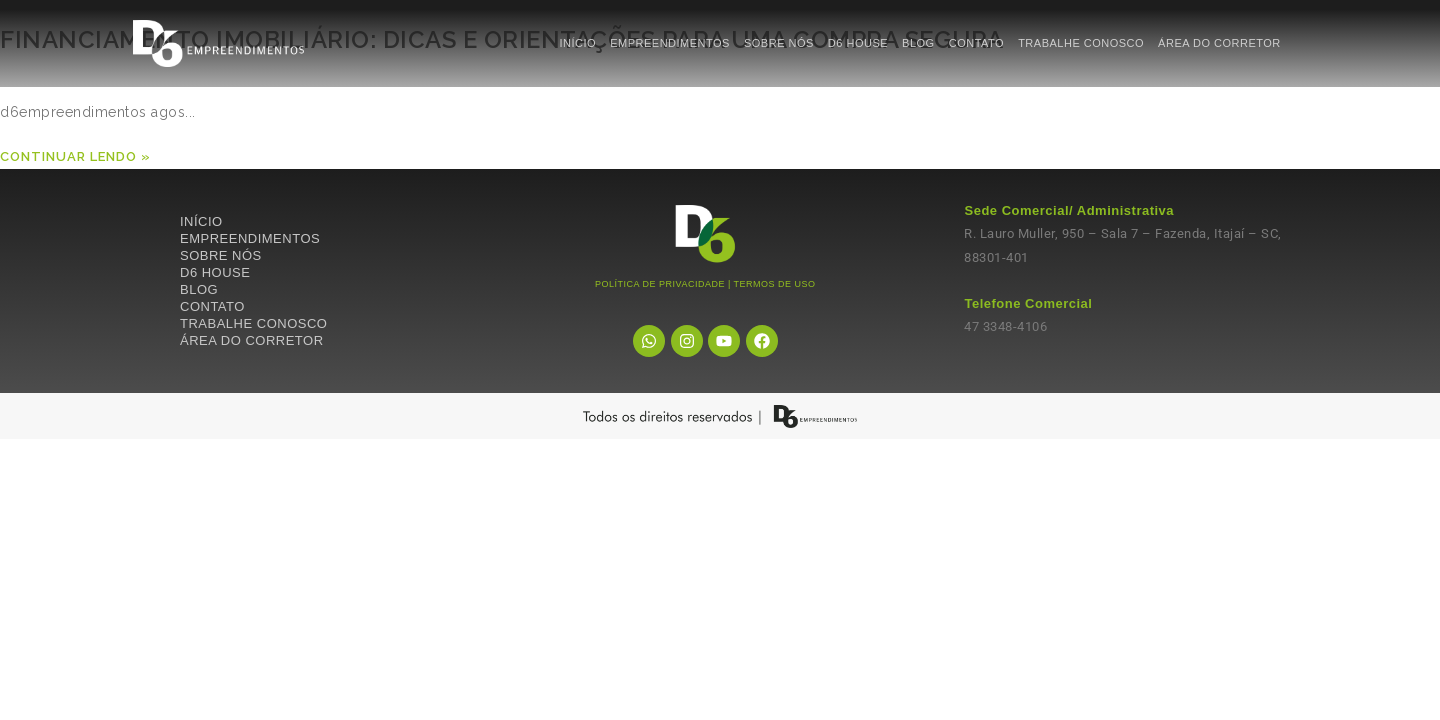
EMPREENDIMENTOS (670, 43)
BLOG (918, 43)
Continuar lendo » (75, 156)
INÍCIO (578, 43)
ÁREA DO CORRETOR (1219, 43)
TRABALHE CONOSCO (1081, 43)
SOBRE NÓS (779, 43)
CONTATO (976, 43)
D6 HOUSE (858, 43)
